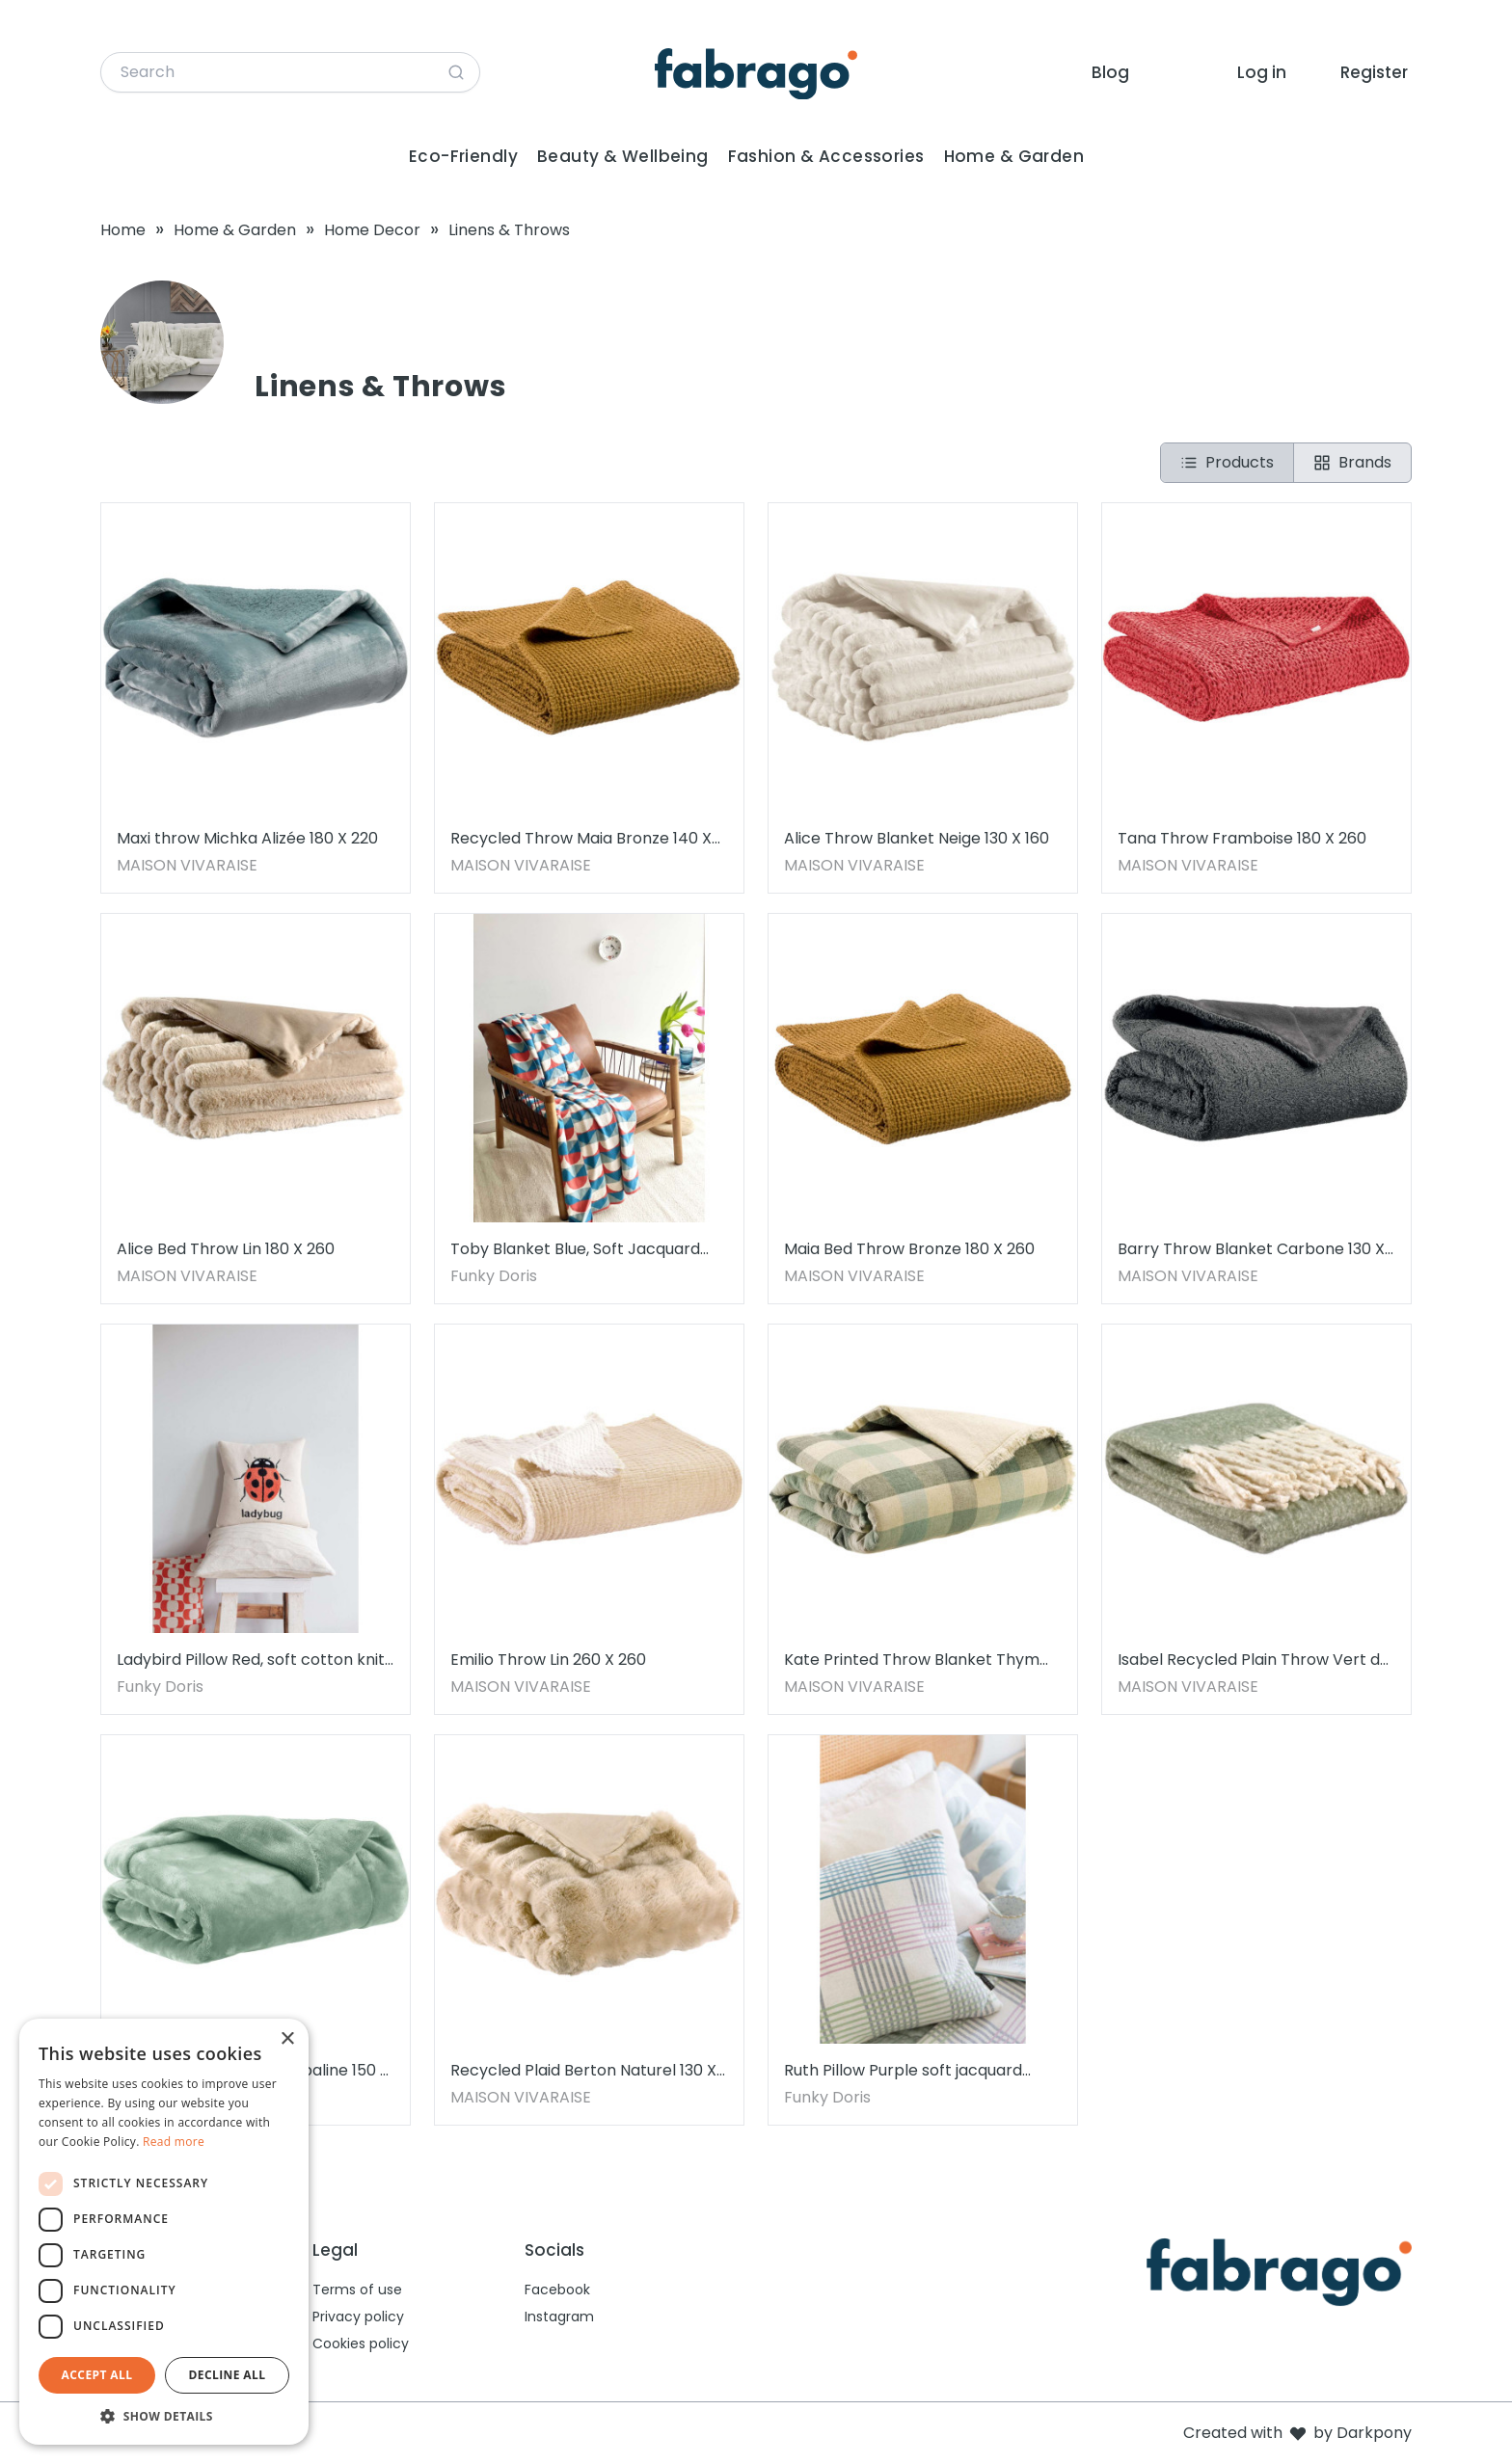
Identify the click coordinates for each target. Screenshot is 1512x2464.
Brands (1352, 462)
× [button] (287, 2039)
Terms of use (357, 2289)
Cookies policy (360, 2343)
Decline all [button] (227, 2375)
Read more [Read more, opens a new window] (173, 2141)
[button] (164, 2415)
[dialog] (164, 2232)
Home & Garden (1014, 156)
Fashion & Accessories (826, 156)
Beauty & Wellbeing (623, 156)
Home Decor (372, 230)
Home (123, 230)
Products (1227, 462)
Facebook (557, 2289)
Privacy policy (358, 2316)
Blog (1110, 72)
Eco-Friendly (463, 156)
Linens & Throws (509, 230)
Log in (1261, 72)
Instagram (559, 2316)
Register (1374, 72)
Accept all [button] (97, 2375)
